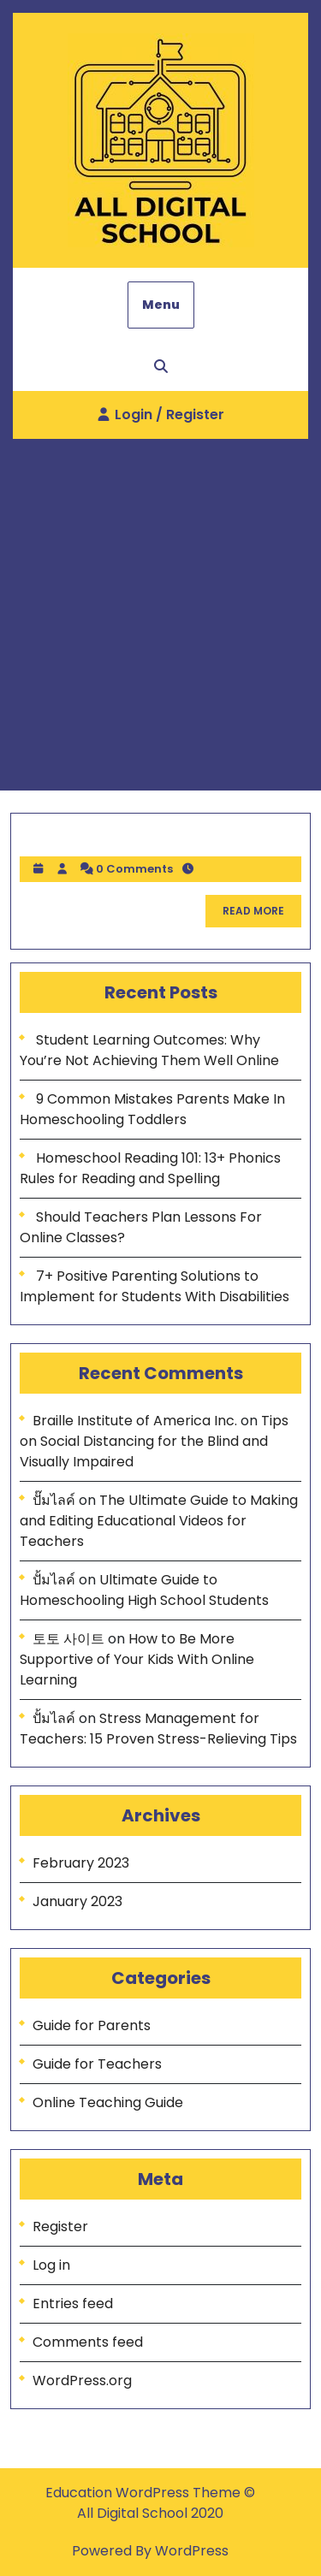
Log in (51, 2265)
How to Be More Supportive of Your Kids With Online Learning (137, 1659)
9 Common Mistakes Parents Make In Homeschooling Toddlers (152, 1109)
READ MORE (262, 915)
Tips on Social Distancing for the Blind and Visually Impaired (154, 1441)
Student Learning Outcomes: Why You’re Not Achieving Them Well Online (149, 1050)
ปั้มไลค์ (54, 1580)
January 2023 (77, 1901)
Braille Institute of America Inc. (135, 1420)
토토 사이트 (68, 1639)
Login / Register (161, 421)
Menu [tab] (161, 304)
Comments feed (88, 2342)
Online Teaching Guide (108, 2102)
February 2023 (81, 1863)
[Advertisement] (160, 607)
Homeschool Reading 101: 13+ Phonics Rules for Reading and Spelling (150, 1168)
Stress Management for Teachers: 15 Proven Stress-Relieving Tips (158, 1728)
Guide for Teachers (97, 2064)
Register (60, 2226)
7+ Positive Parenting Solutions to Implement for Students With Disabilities (154, 1286)
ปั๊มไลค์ (54, 1500)
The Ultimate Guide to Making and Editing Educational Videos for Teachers (159, 1520)
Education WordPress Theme (144, 2492)
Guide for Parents (92, 2025)
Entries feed (73, 2303)
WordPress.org (82, 2380)
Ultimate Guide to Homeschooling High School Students (144, 1590)
